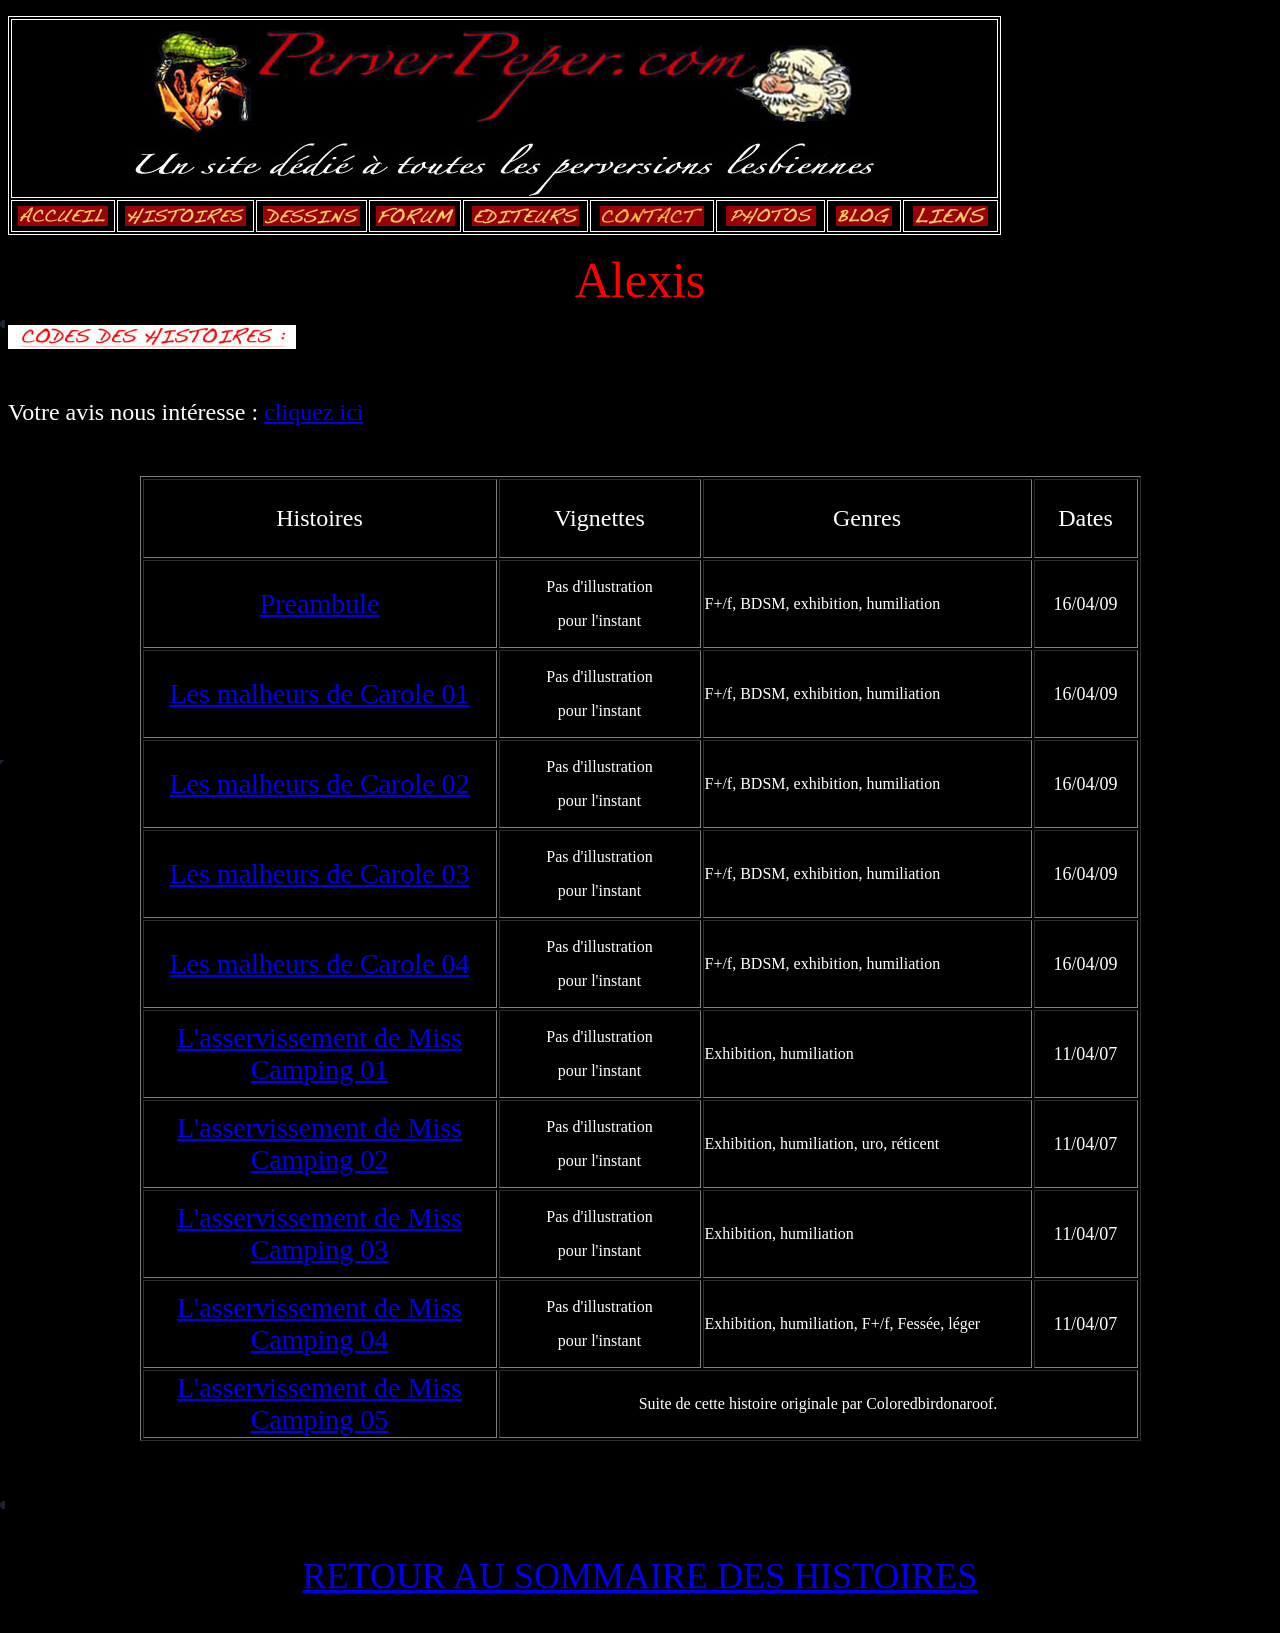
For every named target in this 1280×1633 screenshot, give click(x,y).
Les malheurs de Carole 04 (319, 963)
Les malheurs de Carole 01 (319, 693)
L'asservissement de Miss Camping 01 (319, 1053)
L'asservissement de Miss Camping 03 (319, 1233)
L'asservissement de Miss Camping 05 (319, 1403)
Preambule (320, 603)
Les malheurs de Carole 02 (319, 783)
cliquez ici (313, 412)
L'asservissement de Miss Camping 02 (319, 1143)
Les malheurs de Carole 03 (319, 873)
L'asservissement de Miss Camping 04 (319, 1323)
